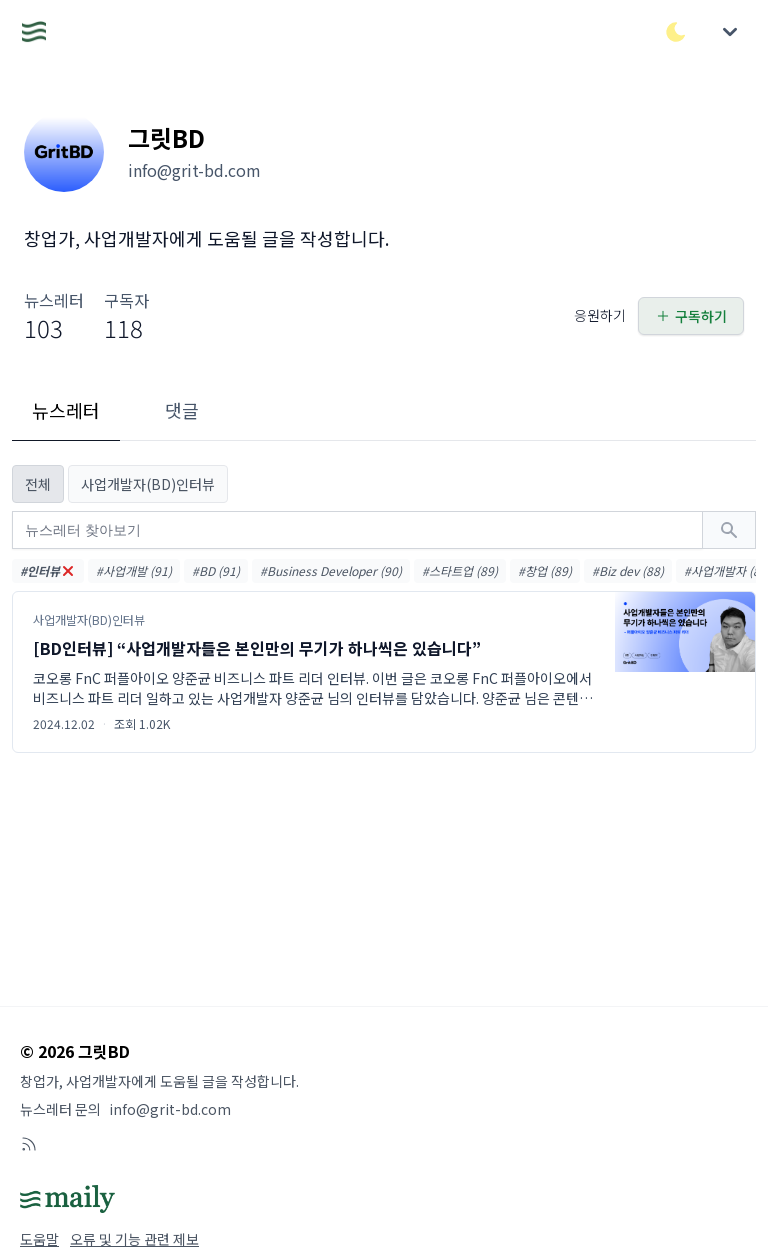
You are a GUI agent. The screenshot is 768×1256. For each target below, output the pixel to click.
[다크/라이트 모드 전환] (676, 32)
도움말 (39, 1239)
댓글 (182, 410)
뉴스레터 (66, 410)
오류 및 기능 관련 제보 (134, 1239)
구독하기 (691, 316)
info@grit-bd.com (170, 1109)
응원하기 (600, 315)
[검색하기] (729, 530)
